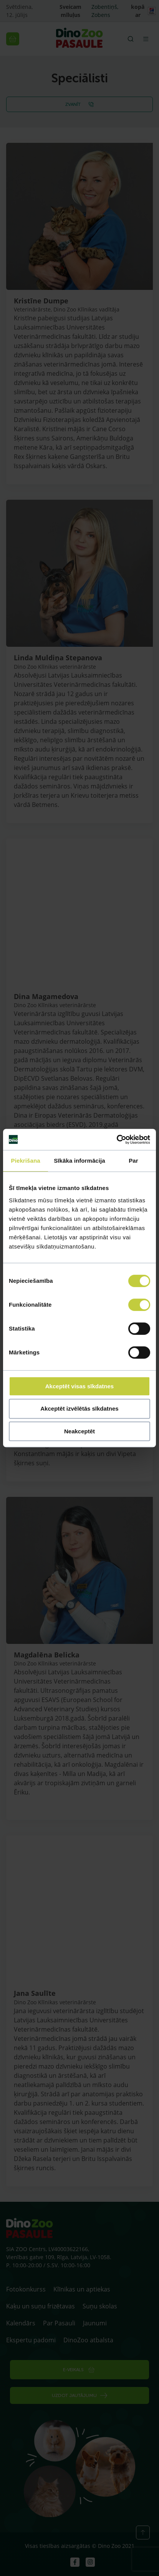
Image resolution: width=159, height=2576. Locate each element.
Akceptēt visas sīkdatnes (79, 1386)
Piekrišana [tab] (25, 1160)
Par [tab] (133, 1160)
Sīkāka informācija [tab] (79, 1160)
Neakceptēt (79, 1431)
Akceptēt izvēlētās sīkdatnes (79, 1408)
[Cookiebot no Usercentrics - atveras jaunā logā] (116, 1140)
